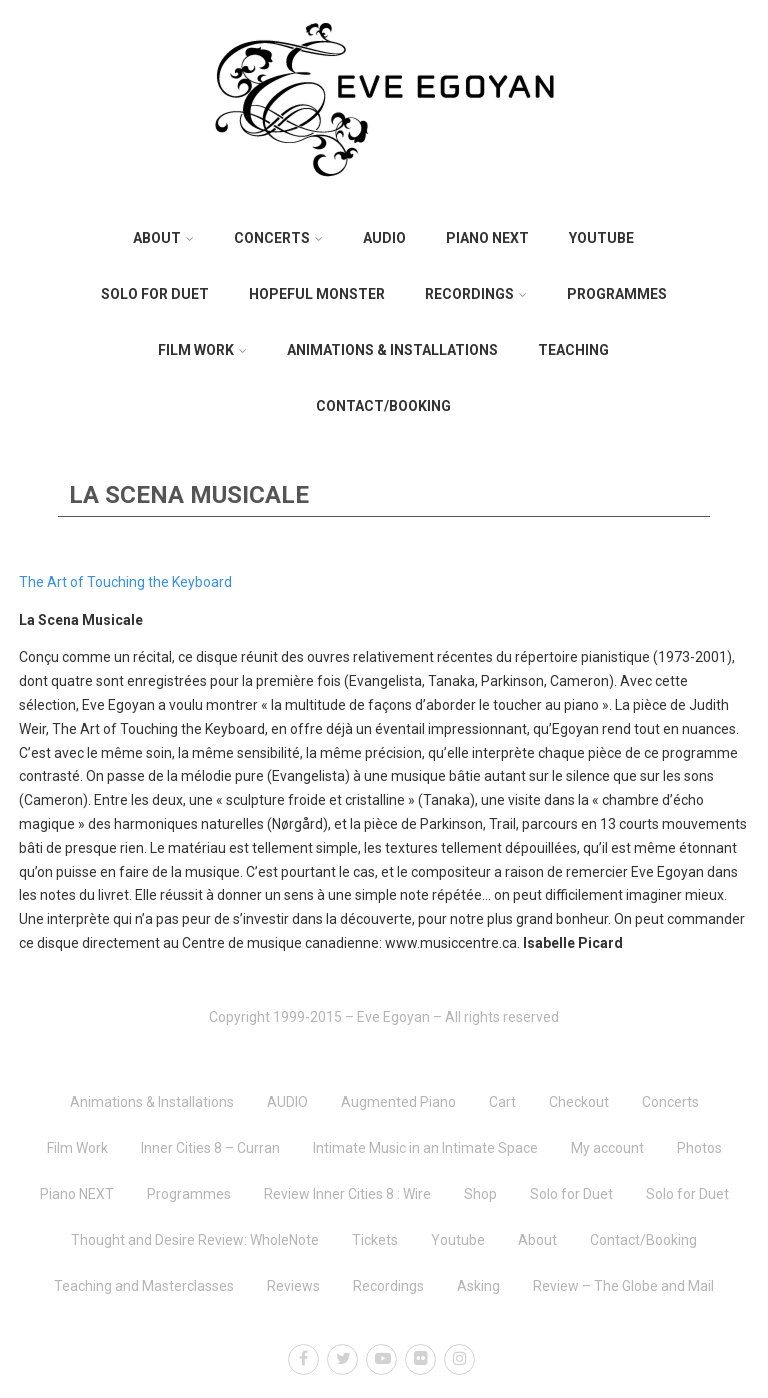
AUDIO (384, 238)
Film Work (202, 350)
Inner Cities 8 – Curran (210, 1148)
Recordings (476, 294)
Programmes (617, 294)
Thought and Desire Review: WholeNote (195, 1240)
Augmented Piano (398, 1102)
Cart (502, 1102)
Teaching (573, 350)
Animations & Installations (392, 350)
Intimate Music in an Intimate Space (425, 1148)
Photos (699, 1148)
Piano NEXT (487, 238)
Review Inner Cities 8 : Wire (347, 1194)
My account (607, 1148)
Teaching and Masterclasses (144, 1286)
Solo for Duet (155, 294)
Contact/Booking (383, 406)
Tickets (375, 1240)
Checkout (579, 1102)
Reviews (293, 1286)
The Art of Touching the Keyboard (125, 582)
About (163, 238)
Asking (478, 1286)
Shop (480, 1194)
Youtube (601, 238)
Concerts (278, 238)
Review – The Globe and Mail (623, 1286)
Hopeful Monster (317, 294)
